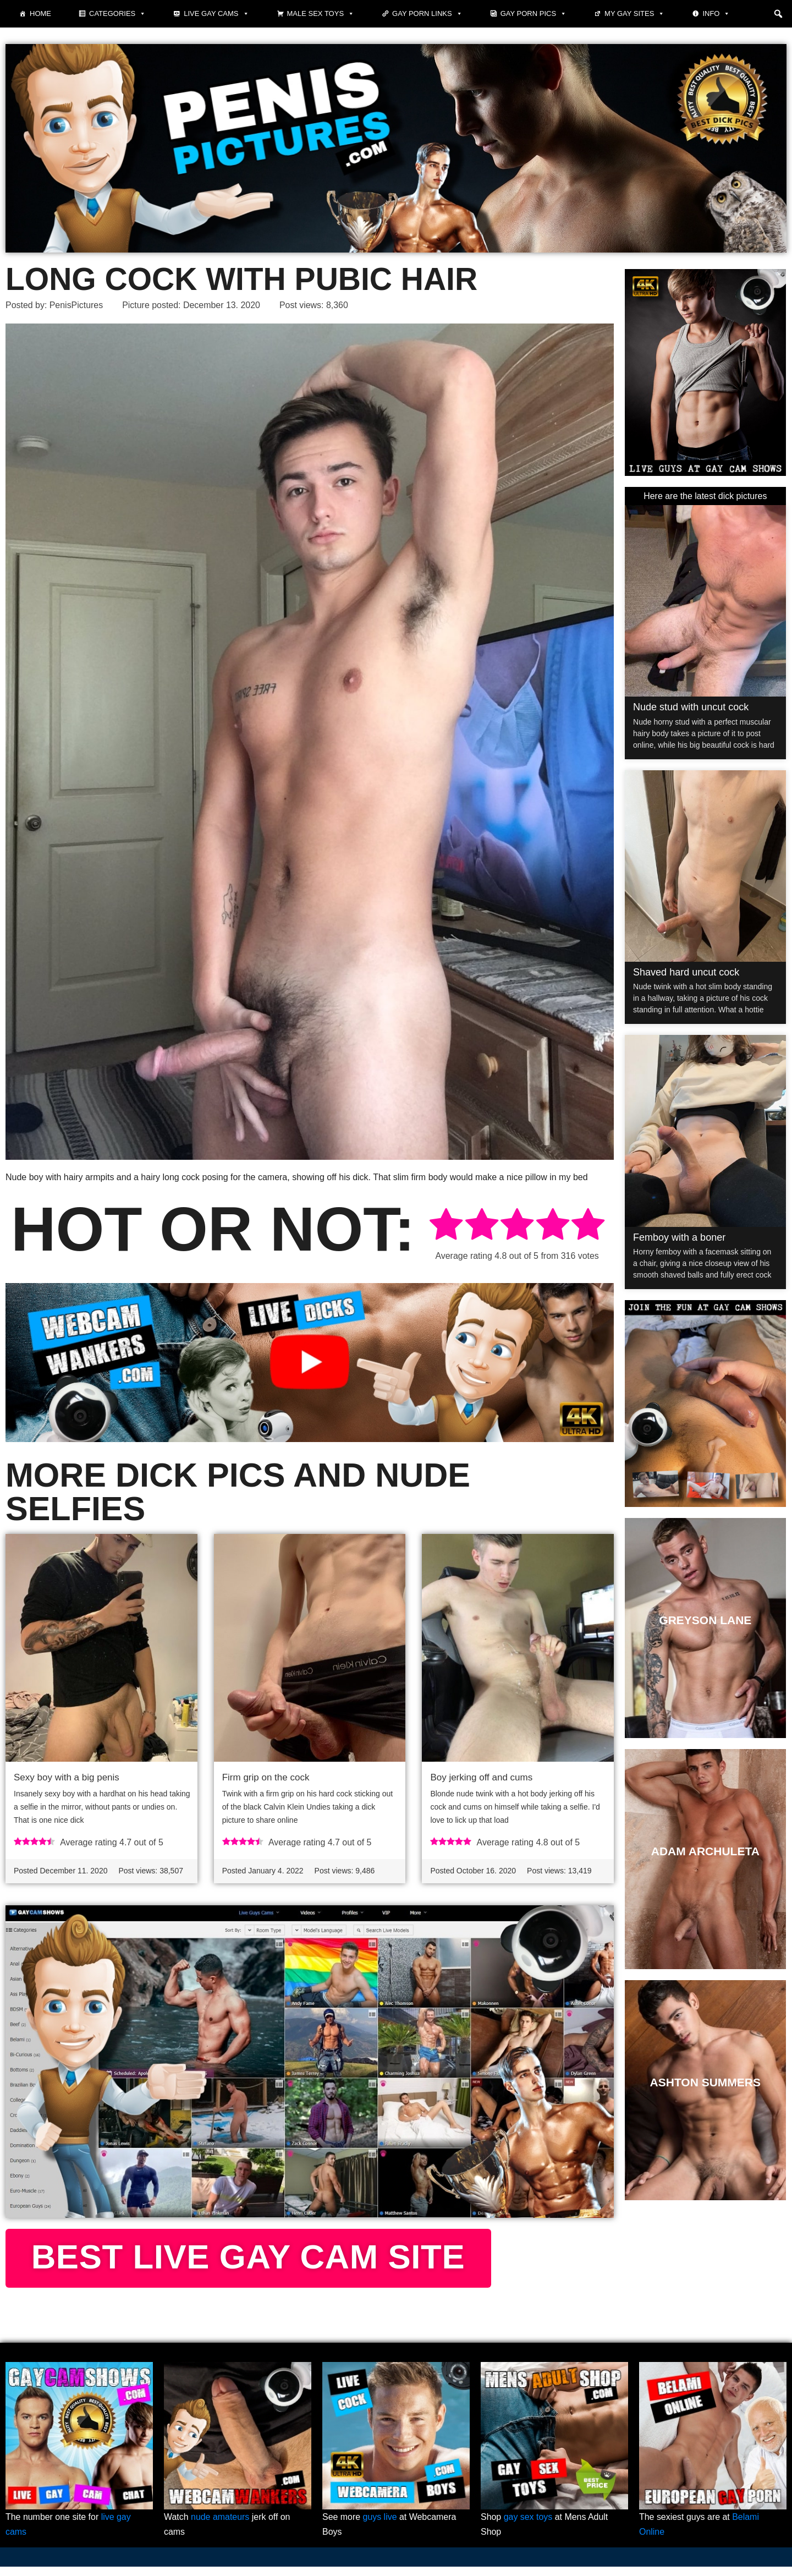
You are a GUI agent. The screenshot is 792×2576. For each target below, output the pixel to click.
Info (716, 14)
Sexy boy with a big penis (66, 1778)
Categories (117, 14)
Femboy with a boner (679, 1237)
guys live (380, 2526)
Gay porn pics (533, 14)
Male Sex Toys (321, 14)
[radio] (446, 1226)
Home (40, 13)
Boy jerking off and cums (481, 1778)
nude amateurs (220, 2526)
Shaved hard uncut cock (686, 972)
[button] (778, 14)
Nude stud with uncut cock (691, 706)
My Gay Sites (634, 14)
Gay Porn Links (427, 14)
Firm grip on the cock (266, 1778)
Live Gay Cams (216, 14)
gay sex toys (528, 2526)
